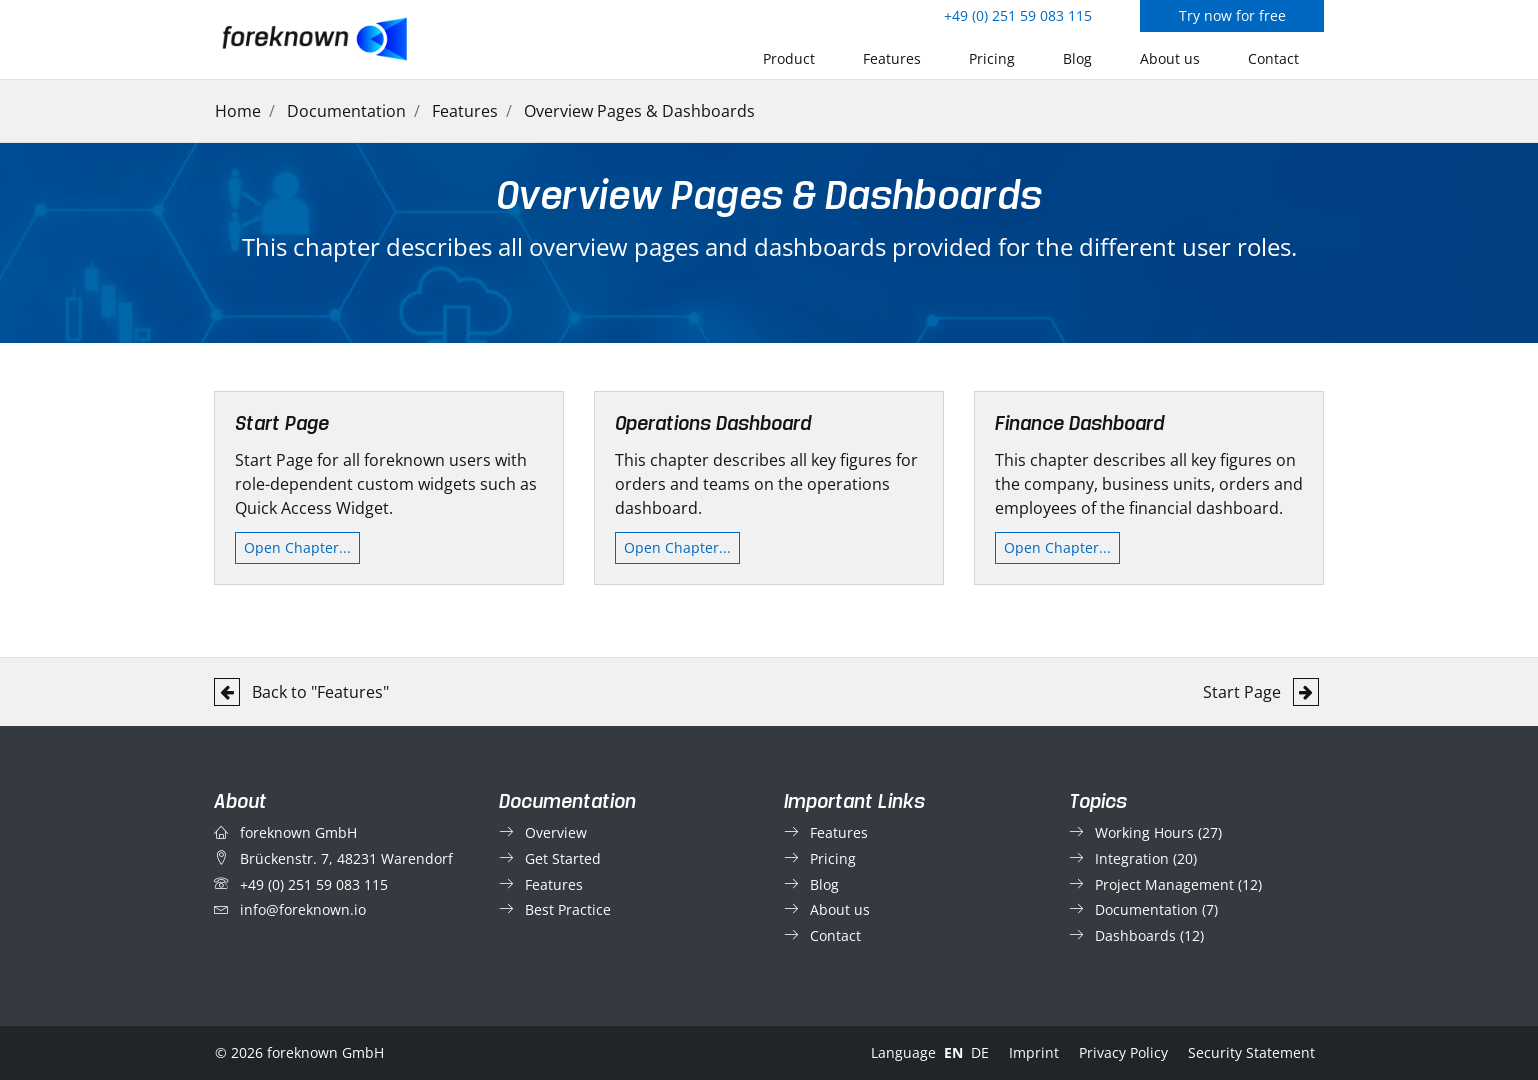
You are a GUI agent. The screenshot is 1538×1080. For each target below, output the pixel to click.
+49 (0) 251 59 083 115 (1018, 15)
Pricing (992, 58)
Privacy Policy (1123, 1052)
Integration (1132, 858)
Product (789, 58)
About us (1170, 58)
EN (953, 1052)
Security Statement (1251, 1052)
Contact (1273, 58)
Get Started (563, 858)
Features (892, 58)
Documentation (346, 111)
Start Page (1261, 692)
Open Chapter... (297, 547)
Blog (1077, 58)
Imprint (1034, 1052)
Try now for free (1232, 15)
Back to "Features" (301, 692)
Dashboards (1135, 935)
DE (980, 1052)
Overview (556, 832)
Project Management (1164, 884)
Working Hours (1144, 832)
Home (238, 111)
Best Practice (568, 909)
